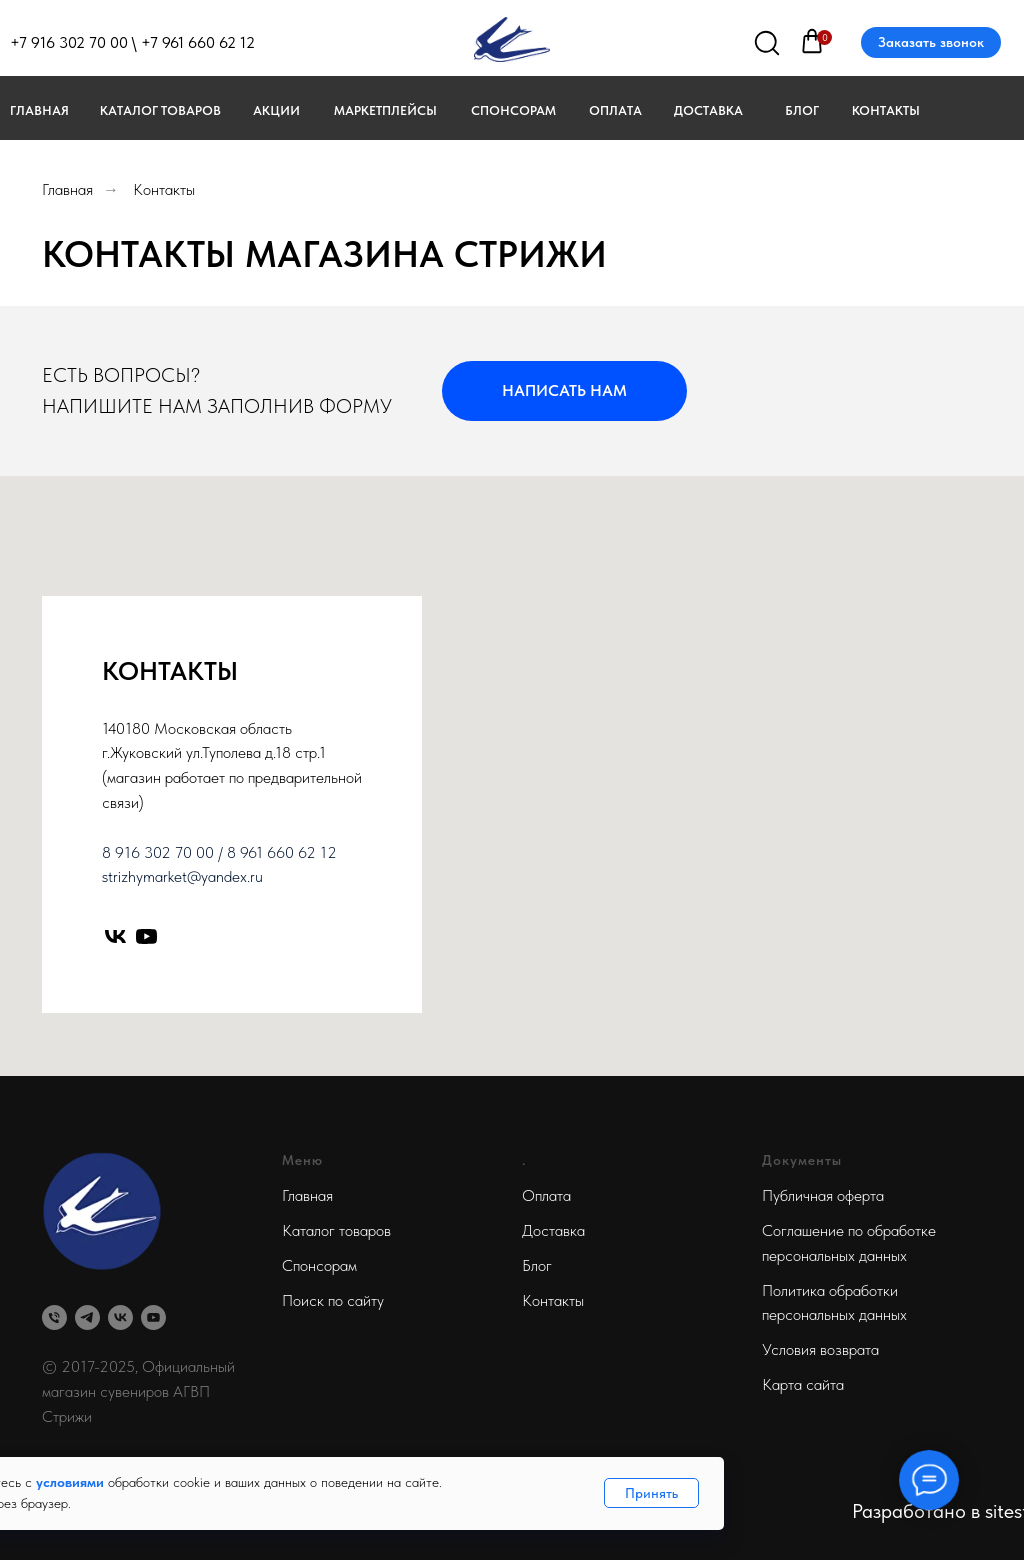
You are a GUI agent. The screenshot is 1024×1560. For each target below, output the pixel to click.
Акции (276, 110)
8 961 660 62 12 (282, 852)
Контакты (886, 110)
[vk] (115, 936)
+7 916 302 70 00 (69, 42)
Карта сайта (803, 1384)
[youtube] (146, 936)
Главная (39, 110)
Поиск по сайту (333, 1300)
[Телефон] (54, 1317)
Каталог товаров (160, 110)
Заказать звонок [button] (931, 42)
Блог (802, 110)
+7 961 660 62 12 (198, 42)
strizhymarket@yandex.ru (182, 876)
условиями (70, 1482)
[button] (564, 391)
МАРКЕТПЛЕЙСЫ (385, 110)
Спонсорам (513, 110)
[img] (767, 43)
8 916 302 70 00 (158, 852)
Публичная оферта (823, 1195)
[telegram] (87, 1317)
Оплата (615, 110)
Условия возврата (820, 1349)
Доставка (708, 110)
